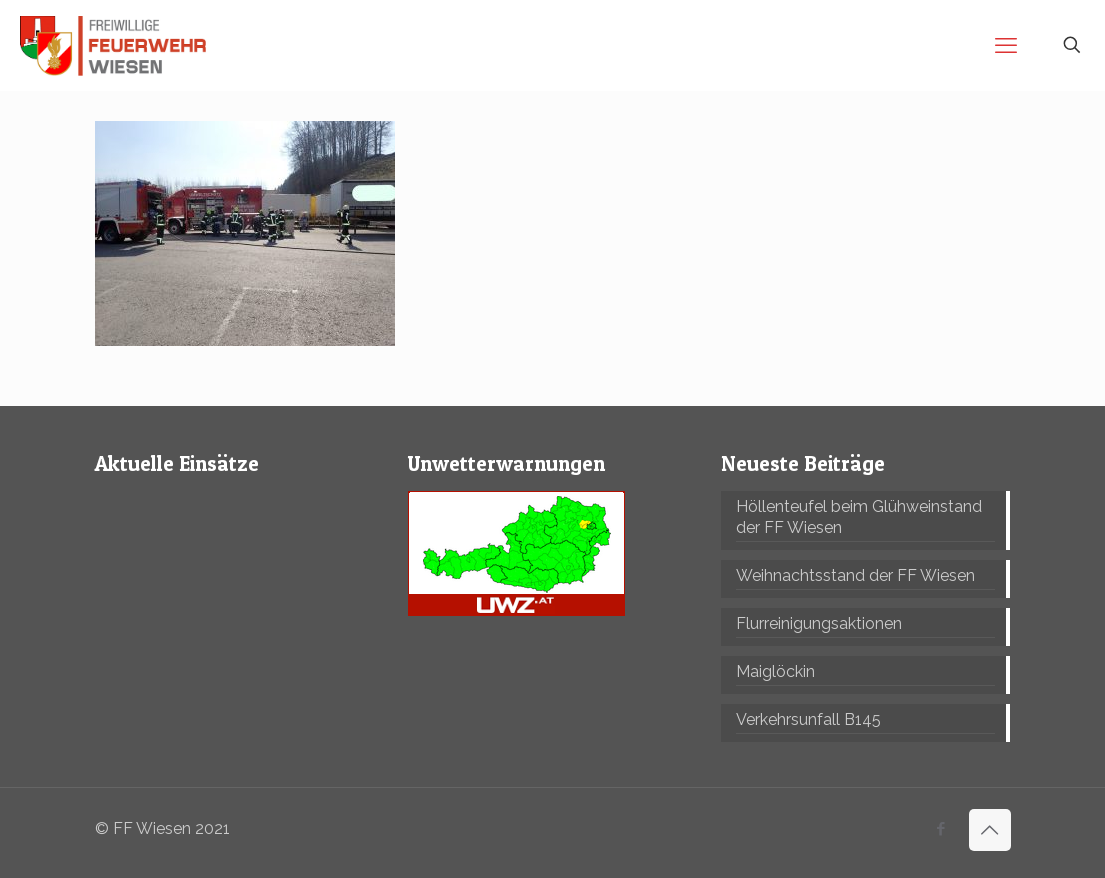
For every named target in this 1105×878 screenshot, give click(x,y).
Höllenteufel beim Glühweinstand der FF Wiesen (859, 517)
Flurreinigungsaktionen (819, 623)
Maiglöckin (775, 671)
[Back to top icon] (990, 830)
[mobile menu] (1006, 45)
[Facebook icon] (941, 829)
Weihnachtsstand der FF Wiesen (855, 575)
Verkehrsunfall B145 (808, 719)
